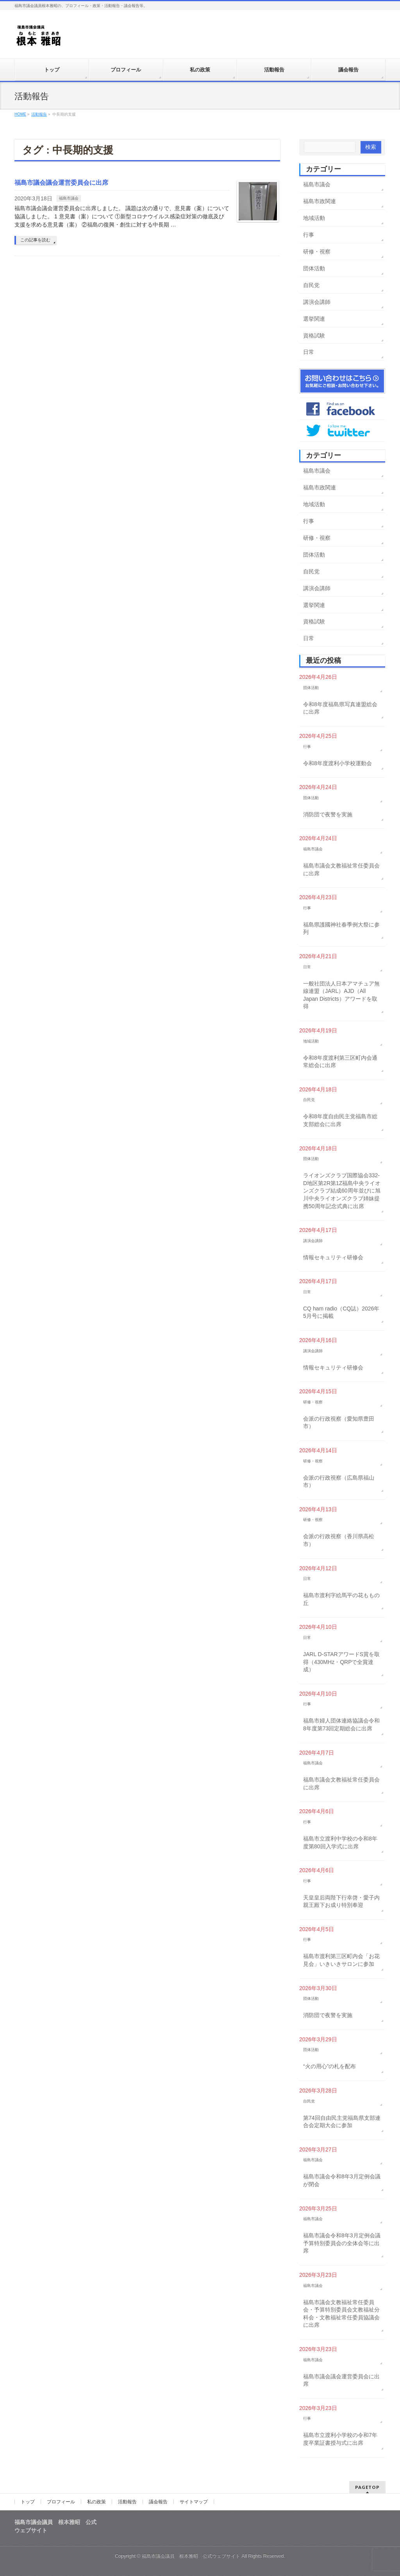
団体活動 (314, 268)
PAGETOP (367, 2487)
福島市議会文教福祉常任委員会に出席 (341, 869)
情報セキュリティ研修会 (333, 1257)
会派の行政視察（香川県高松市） (338, 1540)
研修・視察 (316, 251)
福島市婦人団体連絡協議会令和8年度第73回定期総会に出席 (341, 1724)
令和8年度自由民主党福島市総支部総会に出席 (340, 1120)
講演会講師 (316, 302)
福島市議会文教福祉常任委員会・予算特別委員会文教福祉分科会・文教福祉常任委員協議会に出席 (341, 2313)
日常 (308, 352)
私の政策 (96, 2501)
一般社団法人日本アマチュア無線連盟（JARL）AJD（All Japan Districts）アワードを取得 (341, 995)
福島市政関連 (319, 201)
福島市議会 (69, 198)
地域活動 (314, 218)
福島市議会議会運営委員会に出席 (61, 182)
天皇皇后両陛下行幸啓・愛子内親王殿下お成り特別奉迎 (341, 1901)
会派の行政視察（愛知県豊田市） (338, 1423)
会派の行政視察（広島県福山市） (338, 1482)
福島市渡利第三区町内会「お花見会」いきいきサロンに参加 (341, 1960)
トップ (28, 2501)
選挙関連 (314, 319)
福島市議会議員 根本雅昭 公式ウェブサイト (191, 2556)
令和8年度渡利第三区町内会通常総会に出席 (340, 1062)
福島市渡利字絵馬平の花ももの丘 (341, 1599)
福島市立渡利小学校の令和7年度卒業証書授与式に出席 (340, 2439)
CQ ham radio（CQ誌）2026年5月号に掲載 (341, 1312)
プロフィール (61, 2501)
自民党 (311, 285)
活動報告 (127, 2501)
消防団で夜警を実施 (327, 814)
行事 (308, 235)
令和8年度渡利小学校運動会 (337, 763)
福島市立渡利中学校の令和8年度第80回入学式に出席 (340, 1842)
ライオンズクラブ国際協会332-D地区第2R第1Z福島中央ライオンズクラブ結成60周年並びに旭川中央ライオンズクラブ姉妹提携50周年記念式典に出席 (341, 1190)
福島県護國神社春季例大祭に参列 (341, 928)
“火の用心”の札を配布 (329, 2066)
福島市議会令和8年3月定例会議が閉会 (341, 2180)
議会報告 (158, 2501)
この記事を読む (35, 239)
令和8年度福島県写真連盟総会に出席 (340, 708)
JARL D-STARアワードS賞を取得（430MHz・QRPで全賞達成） (341, 1662)
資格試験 (314, 335)
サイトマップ (194, 2501)
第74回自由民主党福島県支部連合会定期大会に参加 (341, 2122)
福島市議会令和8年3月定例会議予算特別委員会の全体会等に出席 (341, 2243)
